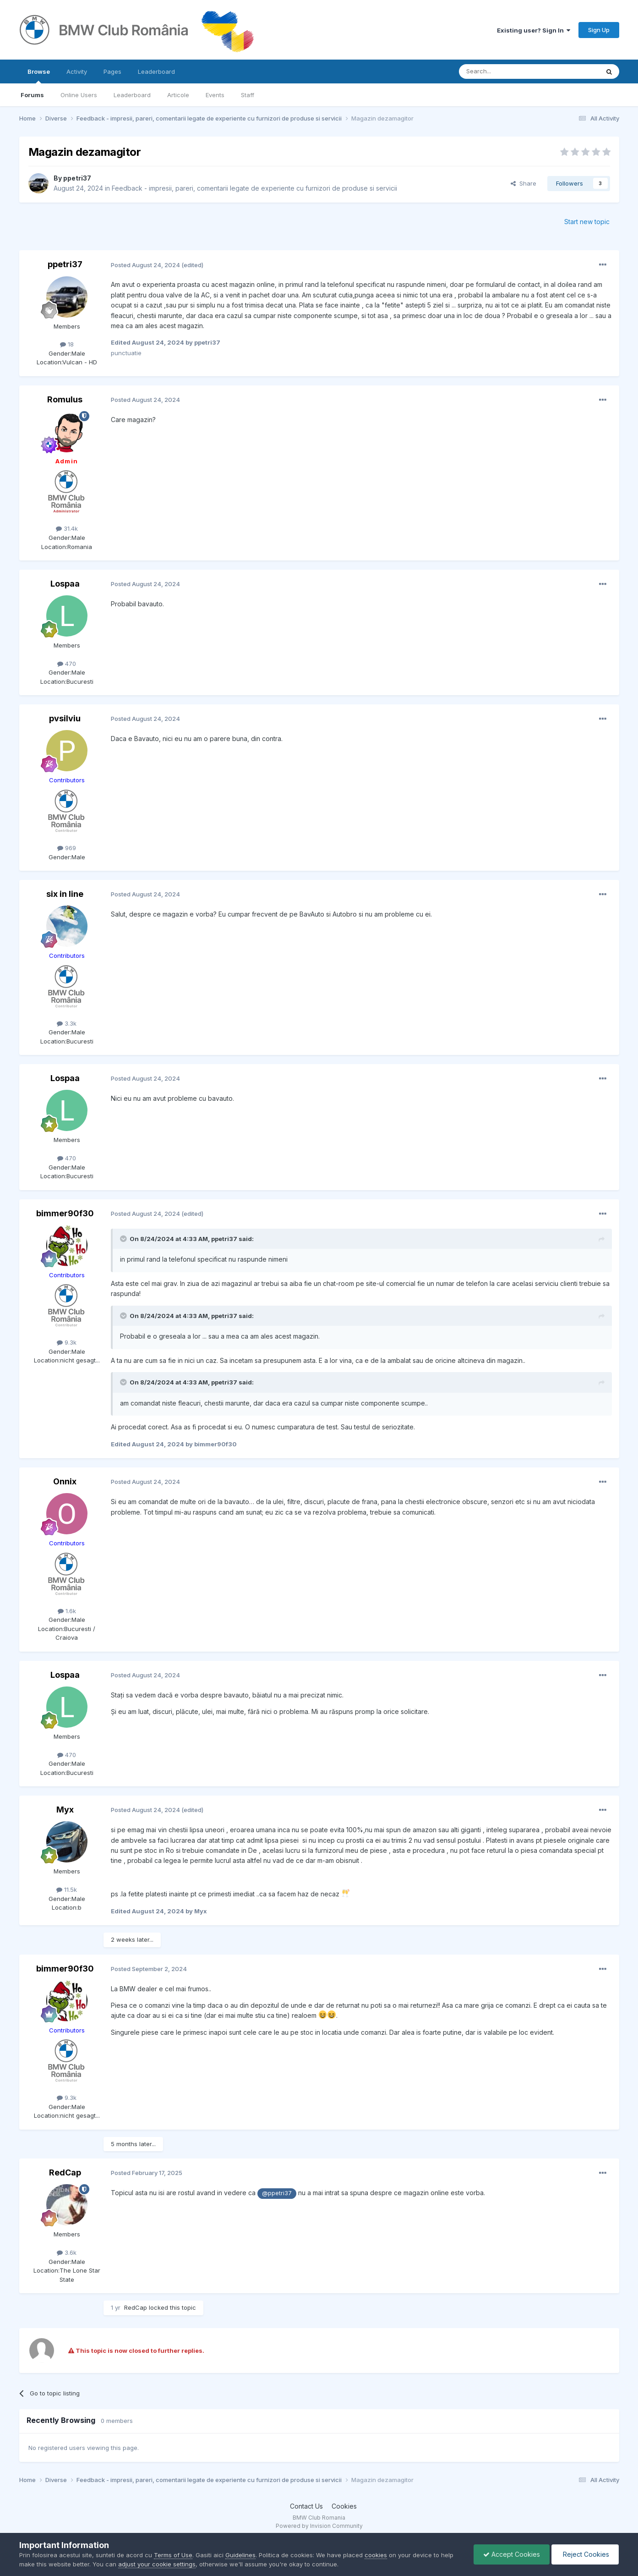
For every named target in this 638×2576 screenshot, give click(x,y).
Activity (76, 71)
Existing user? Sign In (533, 30)
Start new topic (587, 221)
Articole (178, 95)
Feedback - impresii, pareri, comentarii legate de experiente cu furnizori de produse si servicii (254, 188)
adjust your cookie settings (157, 2564)
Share (523, 183)
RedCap (65, 2172)
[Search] (505, 71)
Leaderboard (132, 95)
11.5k (66, 1889)
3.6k (66, 2252)
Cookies (344, 2506)
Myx (65, 1809)
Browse (38, 75)
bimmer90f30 (65, 1213)
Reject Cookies (585, 2554)
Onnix (64, 1481)
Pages (112, 71)
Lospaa (65, 583)
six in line (64, 894)
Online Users (78, 95)
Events (215, 95)
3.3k (66, 1023)
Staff (247, 95)
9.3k (66, 1342)
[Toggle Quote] (124, 1238)
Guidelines (240, 2555)
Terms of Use (173, 2555)
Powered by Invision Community (319, 2525)
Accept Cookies (511, 2554)
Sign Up (599, 29)
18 (67, 344)
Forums (32, 95)
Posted (145, 265)
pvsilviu (65, 718)
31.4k (67, 528)
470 (66, 663)
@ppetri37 (277, 2193)
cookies (376, 2555)
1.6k (67, 1611)
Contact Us (306, 2506)
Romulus (64, 399)
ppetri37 (77, 178)
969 (66, 847)
